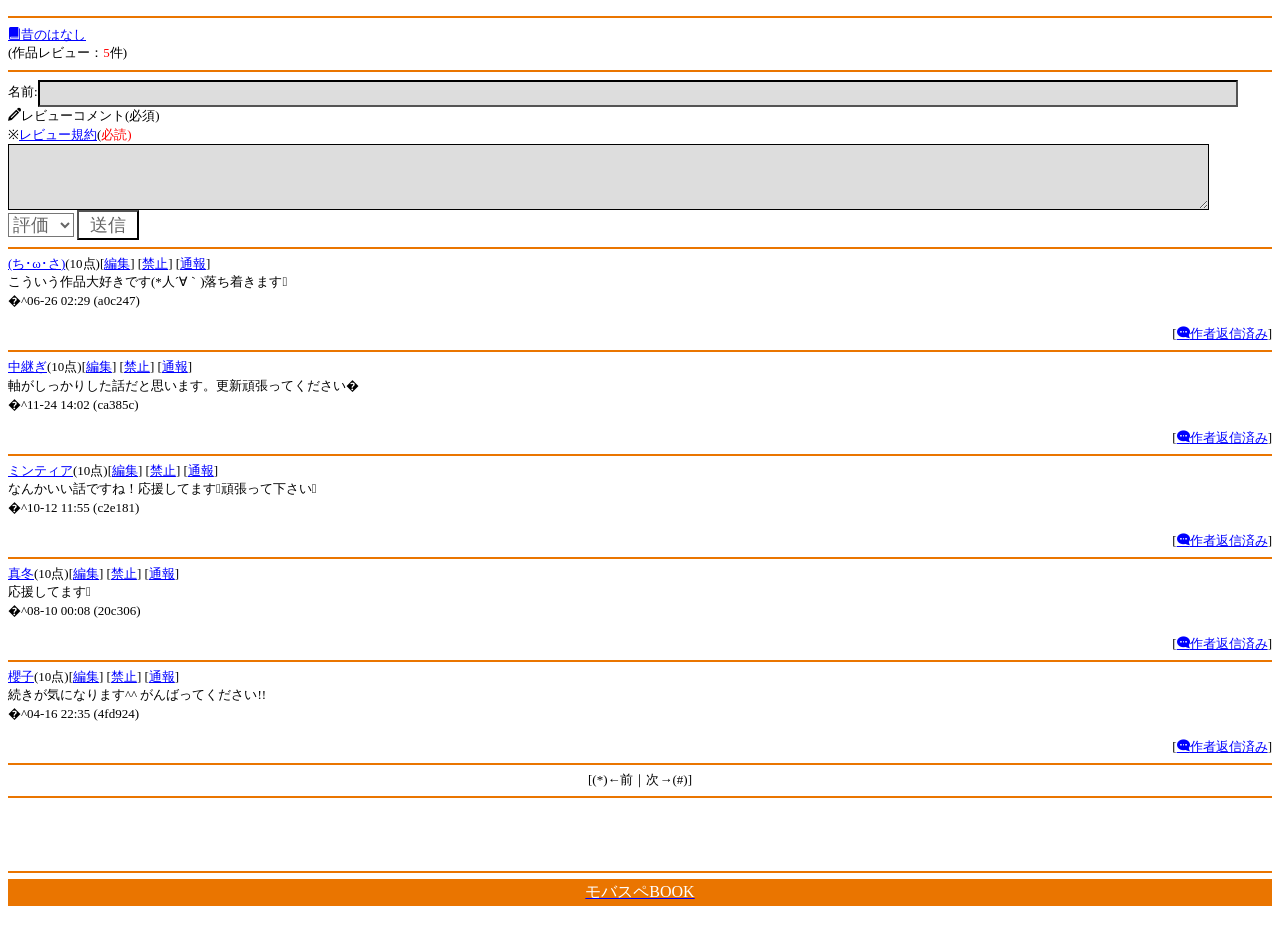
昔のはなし (47, 34)
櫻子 (21, 688)
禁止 (155, 275)
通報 (193, 275)
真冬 (21, 585)
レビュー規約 (58, 134)
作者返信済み (1222, 345)
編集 (117, 275)
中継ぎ (27, 378)
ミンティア (40, 482)
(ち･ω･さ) (36, 275)
